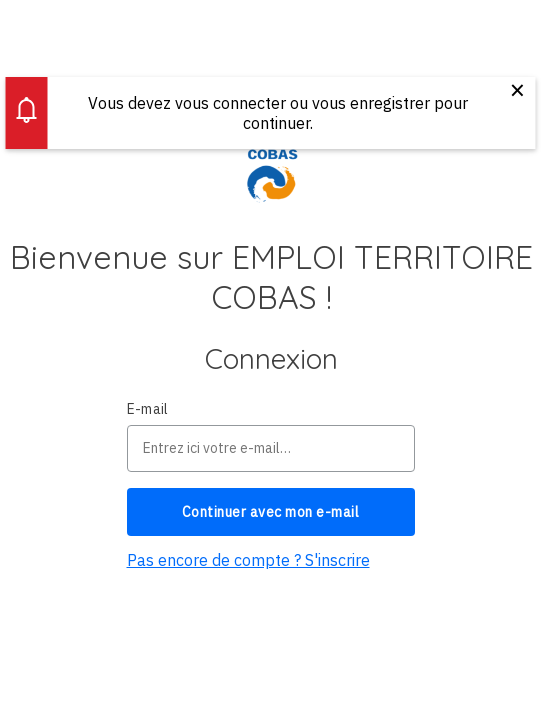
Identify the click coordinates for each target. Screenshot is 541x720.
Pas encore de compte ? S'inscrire (248, 560)
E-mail (148, 409)
